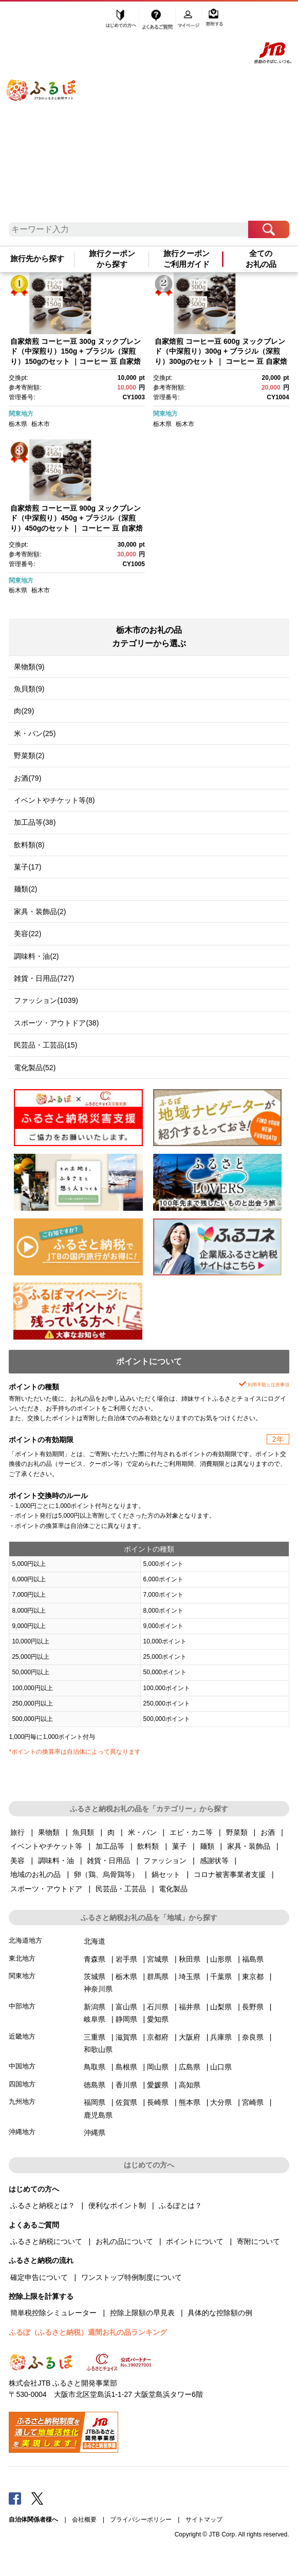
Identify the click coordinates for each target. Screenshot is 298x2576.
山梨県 (221, 2007)
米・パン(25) (34, 733)
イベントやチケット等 (46, 1846)
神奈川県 (98, 1989)
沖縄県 (94, 2132)
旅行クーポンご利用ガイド (186, 258)
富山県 (126, 2007)
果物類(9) (29, 667)
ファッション (165, 1860)
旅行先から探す (37, 259)
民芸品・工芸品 (121, 1889)
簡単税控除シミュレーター (53, 2313)
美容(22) (27, 933)
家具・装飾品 (248, 1846)
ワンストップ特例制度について (131, 2277)
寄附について (258, 2241)
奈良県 (253, 2037)
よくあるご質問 (158, 19)
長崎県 (158, 2102)
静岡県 (126, 2019)
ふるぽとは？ (180, 2205)
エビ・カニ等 (191, 1832)
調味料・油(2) (36, 956)
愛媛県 (158, 2085)
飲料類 (148, 1846)
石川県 (158, 2007)
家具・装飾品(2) (40, 911)
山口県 (221, 2067)
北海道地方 (25, 1940)
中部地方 (22, 2006)
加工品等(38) (34, 822)
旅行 (17, 1832)
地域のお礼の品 (35, 1874)
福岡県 (94, 2102)
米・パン (142, 1832)
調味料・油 (56, 1860)
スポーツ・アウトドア (46, 1889)
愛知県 (158, 2019)
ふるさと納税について (46, 2241)
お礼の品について (124, 2241)
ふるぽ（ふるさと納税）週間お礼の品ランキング (88, 2332)
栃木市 (40, 424)
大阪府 (189, 2037)
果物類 (49, 1832)
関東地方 (21, 413)
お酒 (267, 1832)
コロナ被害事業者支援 (230, 1874)
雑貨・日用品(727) (44, 978)
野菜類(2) (29, 755)
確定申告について (39, 2277)
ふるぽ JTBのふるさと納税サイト (51, 115)
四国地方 (22, 2084)
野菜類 (237, 1832)
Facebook (15, 2498)
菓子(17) (27, 867)
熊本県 (189, 2102)
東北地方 (22, 1958)
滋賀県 (126, 2037)
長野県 (253, 2007)
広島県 (189, 2067)
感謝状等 (214, 1860)
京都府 (158, 2037)
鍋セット (166, 1874)
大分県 (221, 2102)
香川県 (126, 2085)
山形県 (221, 1959)
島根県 (126, 2067)
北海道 (94, 1941)
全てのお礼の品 (261, 258)
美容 (17, 1860)
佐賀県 (126, 2102)
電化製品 (173, 1889)
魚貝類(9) (29, 689)
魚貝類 (83, 1832)
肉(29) (24, 711)
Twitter (37, 2498)
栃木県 (18, 424)
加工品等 (110, 1846)
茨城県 (94, 1976)
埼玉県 (189, 1976)
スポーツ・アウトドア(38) (56, 1023)
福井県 (189, 2007)
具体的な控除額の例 (220, 2313)
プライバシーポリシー (141, 2519)
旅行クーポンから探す (112, 258)
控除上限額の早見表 (142, 2313)
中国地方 (22, 2066)
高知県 (189, 2085)
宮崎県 (253, 2102)
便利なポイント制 (117, 2205)
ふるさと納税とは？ (42, 2205)
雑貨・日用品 (108, 1860)
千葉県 (221, 1976)
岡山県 (158, 2067)
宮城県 (158, 1959)
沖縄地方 (22, 2132)
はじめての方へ (121, 19)
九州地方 (22, 2101)
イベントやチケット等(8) (54, 800)
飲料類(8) (29, 845)
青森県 (94, 1959)
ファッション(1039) (46, 1000)
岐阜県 (94, 2019)
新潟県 (94, 2007)
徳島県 (94, 2085)
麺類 (207, 1846)
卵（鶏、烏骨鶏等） (106, 1874)
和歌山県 (98, 2049)
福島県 (253, 1959)
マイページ (189, 19)
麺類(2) (25, 889)
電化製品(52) (34, 1067)
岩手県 (126, 1959)
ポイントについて (195, 2241)
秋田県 (189, 1959)
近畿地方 (22, 2036)
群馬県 (158, 1976)
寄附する (214, 19)
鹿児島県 (98, 2115)
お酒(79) (27, 778)
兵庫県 (221, 2037)
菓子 (179, 1846)
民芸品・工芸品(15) (45, 1045)
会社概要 (84, 2519)
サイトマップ (203, 2519)
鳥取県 (94, 2067)
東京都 (253, 1976)
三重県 (94, 2037)
